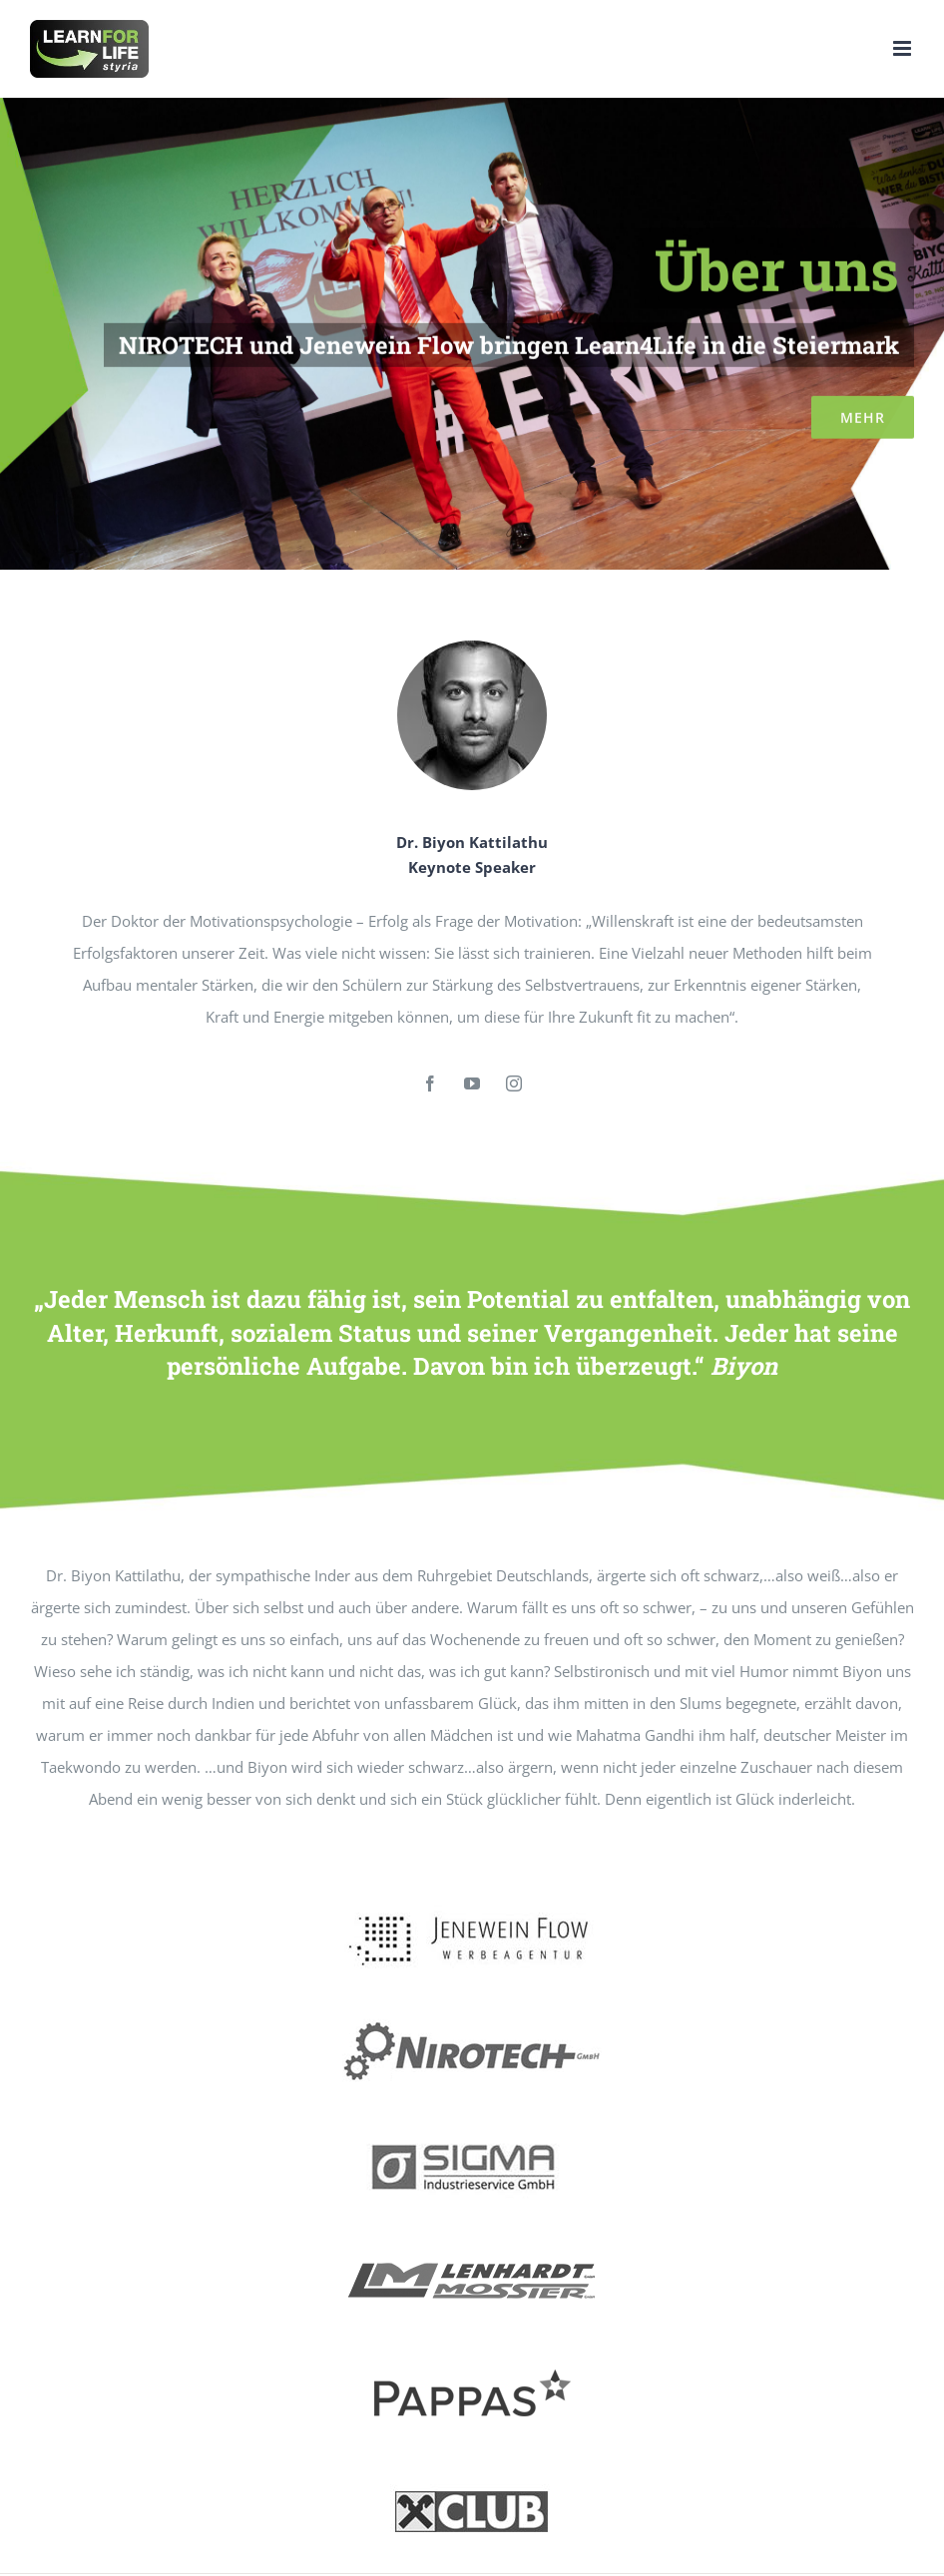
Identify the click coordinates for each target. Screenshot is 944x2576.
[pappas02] (472, 2360)
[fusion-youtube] (472, 1083)
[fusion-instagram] (514, 1083)
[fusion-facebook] (430, 1083)
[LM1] (472, 2246)
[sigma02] (472, 2131)
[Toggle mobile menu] (903, 48)
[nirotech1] (472, 2016)
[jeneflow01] (472, 1902)
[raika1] (472, 2475)
